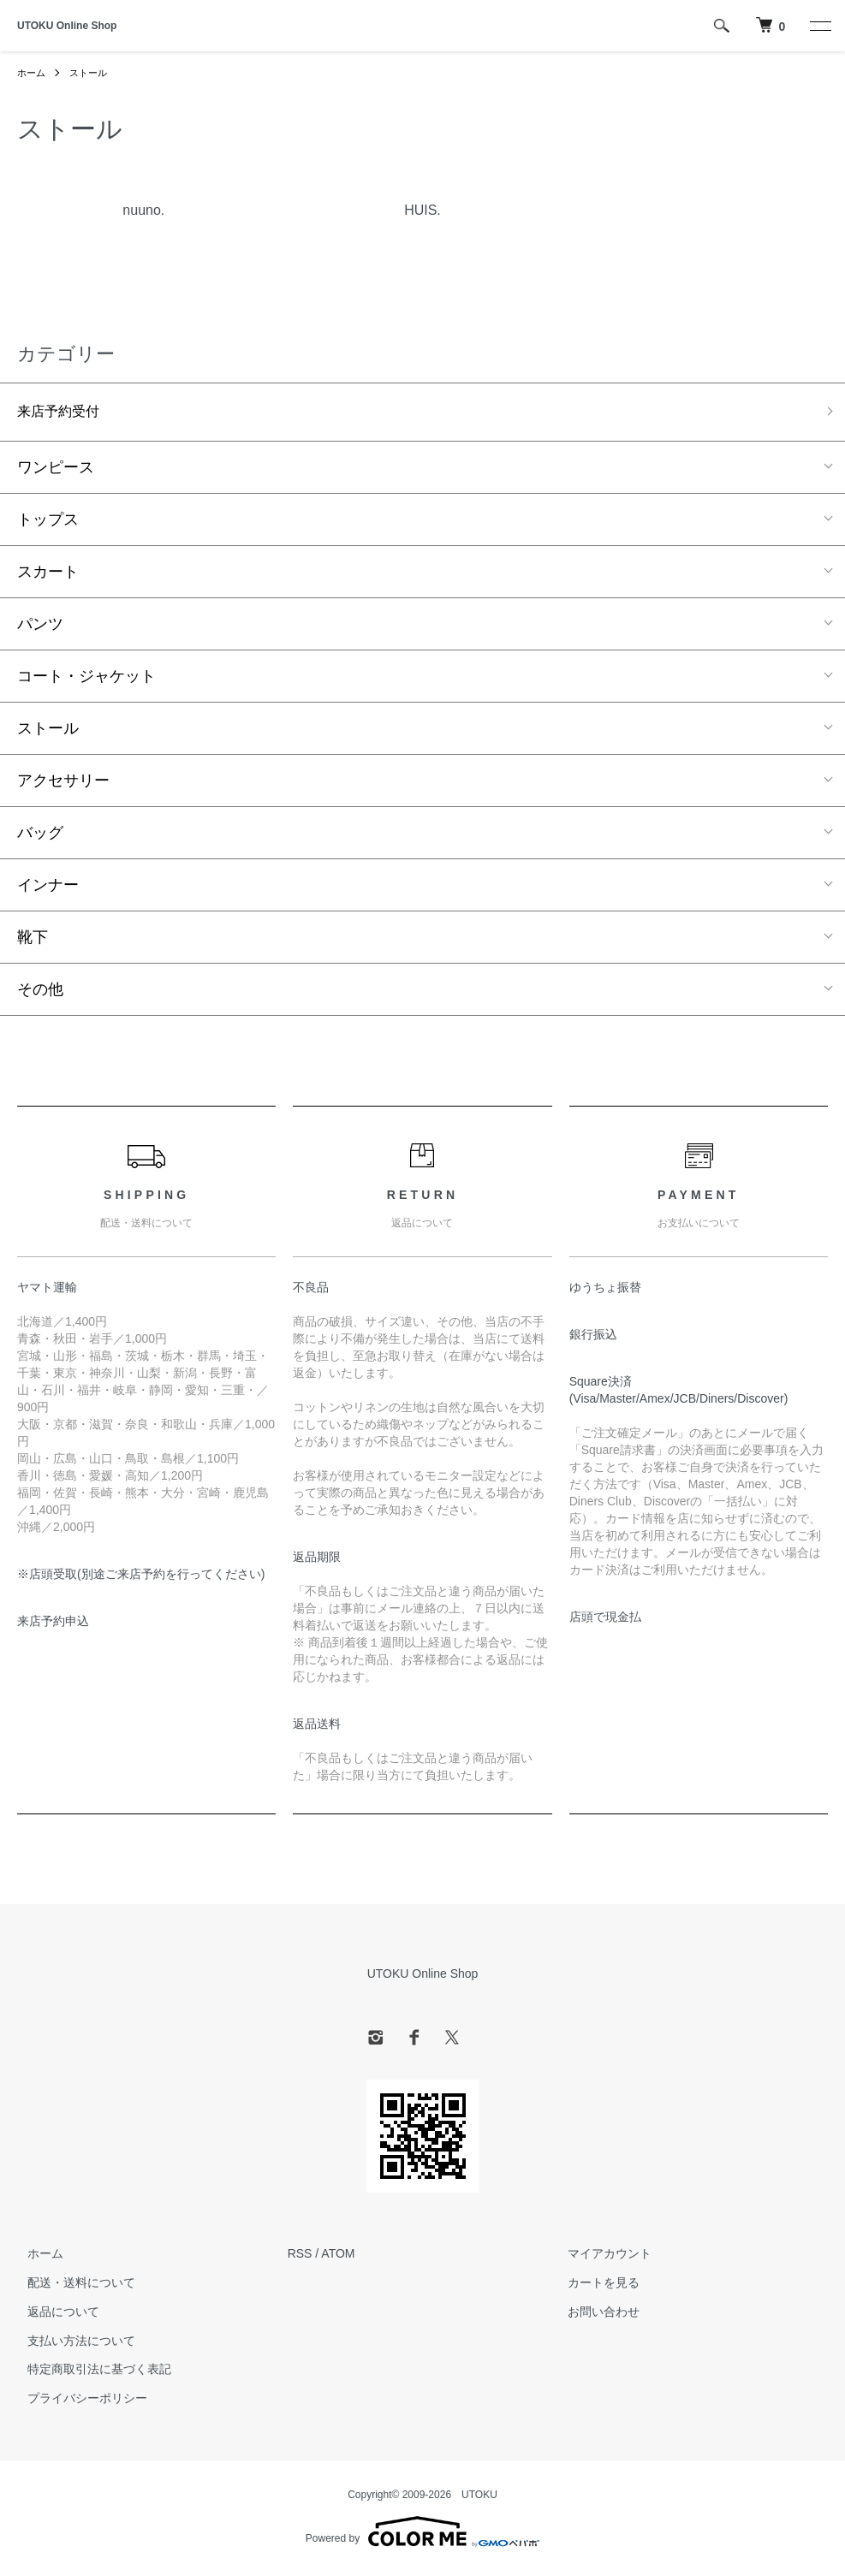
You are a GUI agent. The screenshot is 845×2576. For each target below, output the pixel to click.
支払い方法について (71, 2344)
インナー (48, 888)
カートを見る (593, 2286)
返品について (53, 2315)
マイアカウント (599, 2257)
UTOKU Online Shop (66, 26)
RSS (300, 2257)
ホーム (32, 73)
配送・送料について (71, 2286)
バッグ (40, 836)
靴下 (32, 940)
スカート (48, 575)
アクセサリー (63, 783)
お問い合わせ (593, 2315)
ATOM (337, 2257)
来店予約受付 (63, 413)
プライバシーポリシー (77, 2401)
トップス (48, 522)
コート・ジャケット (86, 679)
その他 (40, 992)
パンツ (40, 627)
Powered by (422, 2535)
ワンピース (55, 470)
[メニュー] (819, 25)
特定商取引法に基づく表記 (89, 2372)
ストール (92, 73)
